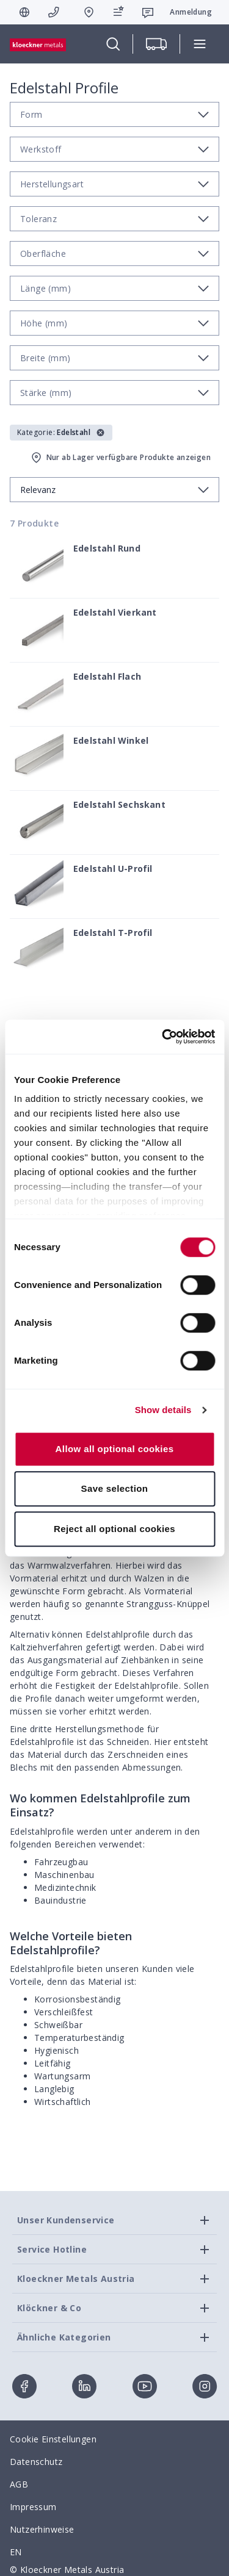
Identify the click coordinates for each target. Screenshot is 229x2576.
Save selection (114, 1488)
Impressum (33, 2507)
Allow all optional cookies (115, 1449)
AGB (19, 2484)
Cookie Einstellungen (53, 2439)
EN (16, 2552)
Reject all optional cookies (114, 1529)
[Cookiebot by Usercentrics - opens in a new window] (163, 1037)
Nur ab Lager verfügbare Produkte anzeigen (120, 457)
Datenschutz (36, 2461)
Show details (163, 1410)
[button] (61, 433)
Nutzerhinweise (42, 2529)
